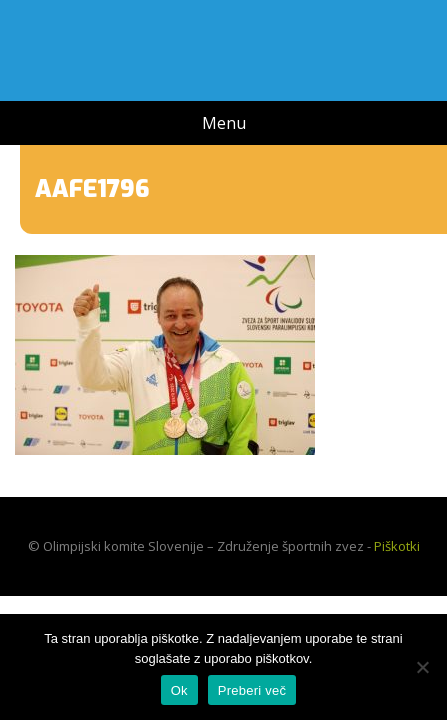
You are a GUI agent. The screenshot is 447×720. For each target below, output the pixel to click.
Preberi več (252, 690)
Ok (179, 690)
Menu (224, 123)
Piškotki (397, 546)
